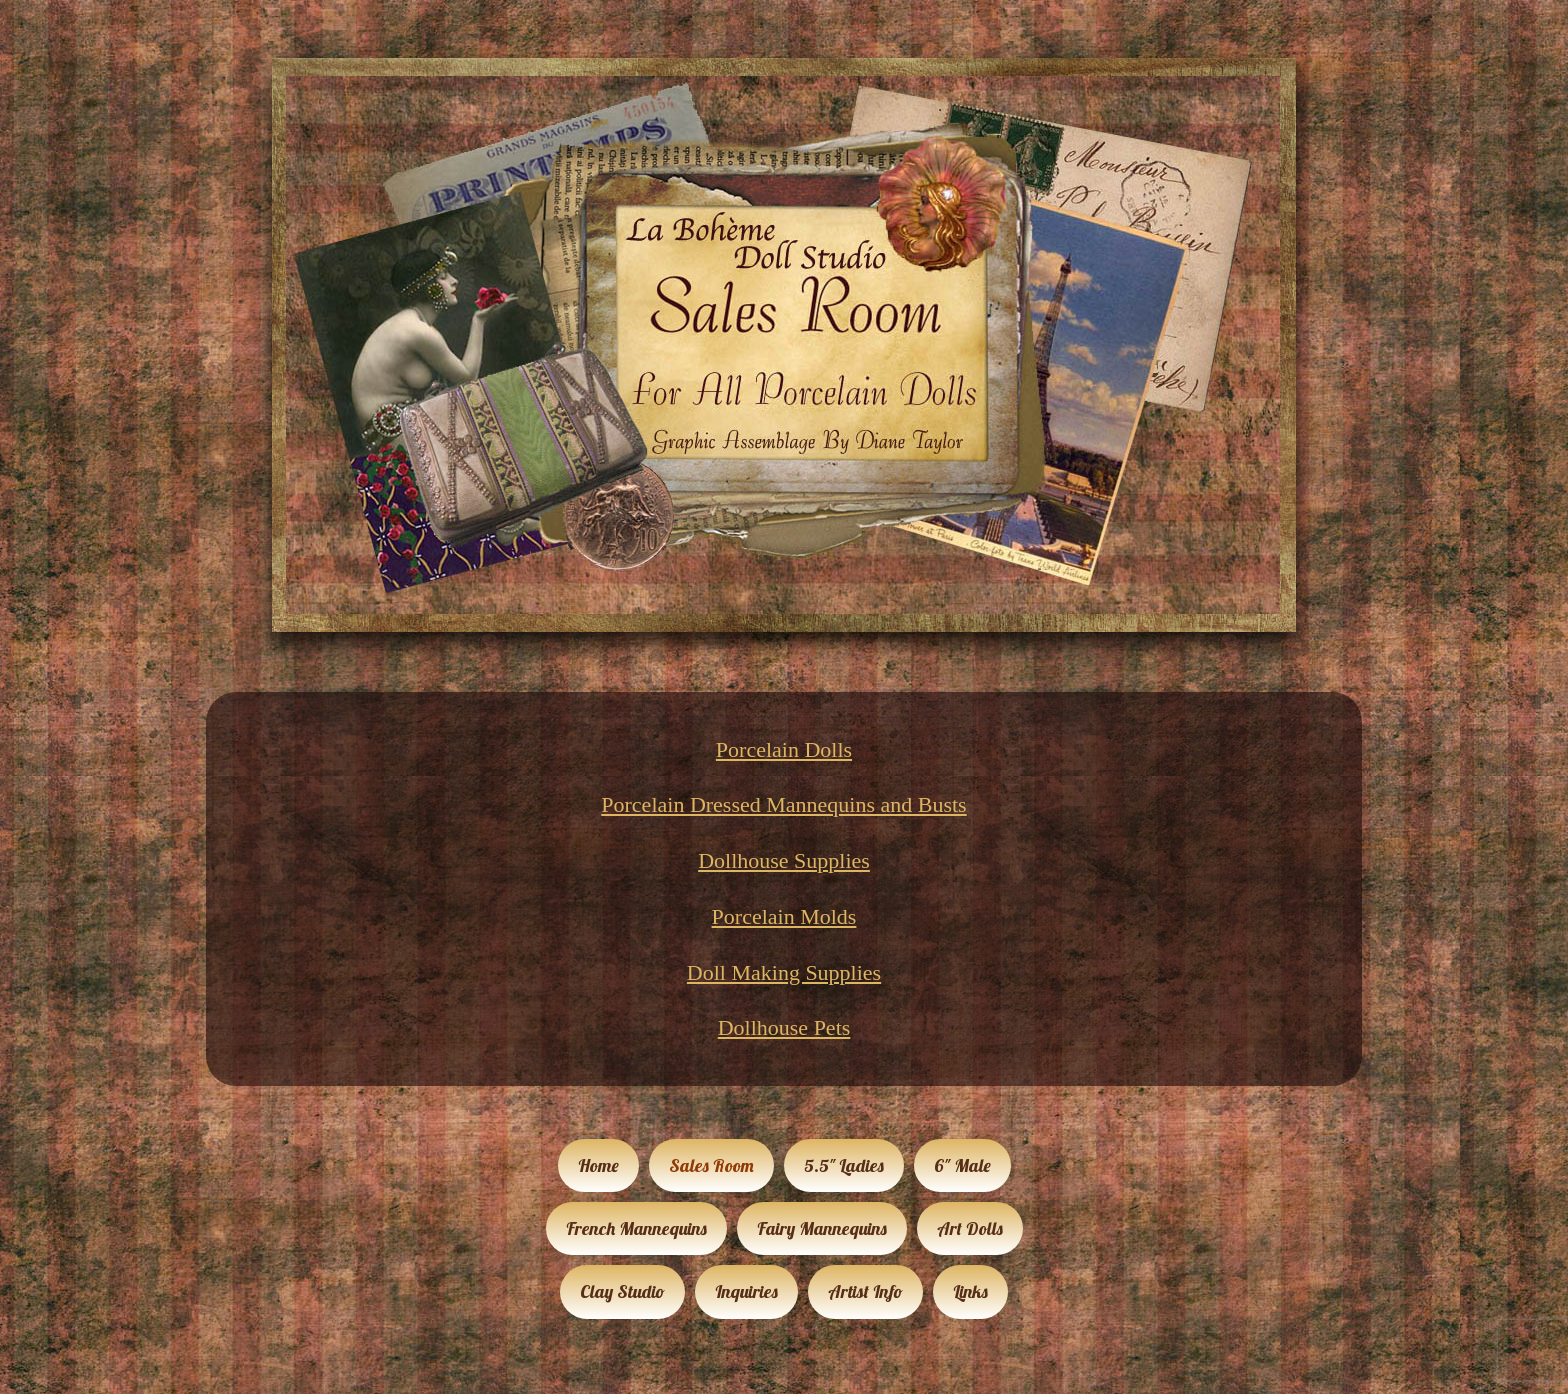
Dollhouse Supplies (784, 860)
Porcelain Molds (784, 916)
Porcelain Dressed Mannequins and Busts (783, 804)
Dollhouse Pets (784, 1027)
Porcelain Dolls (784, 749)
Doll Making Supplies (784, 972)
